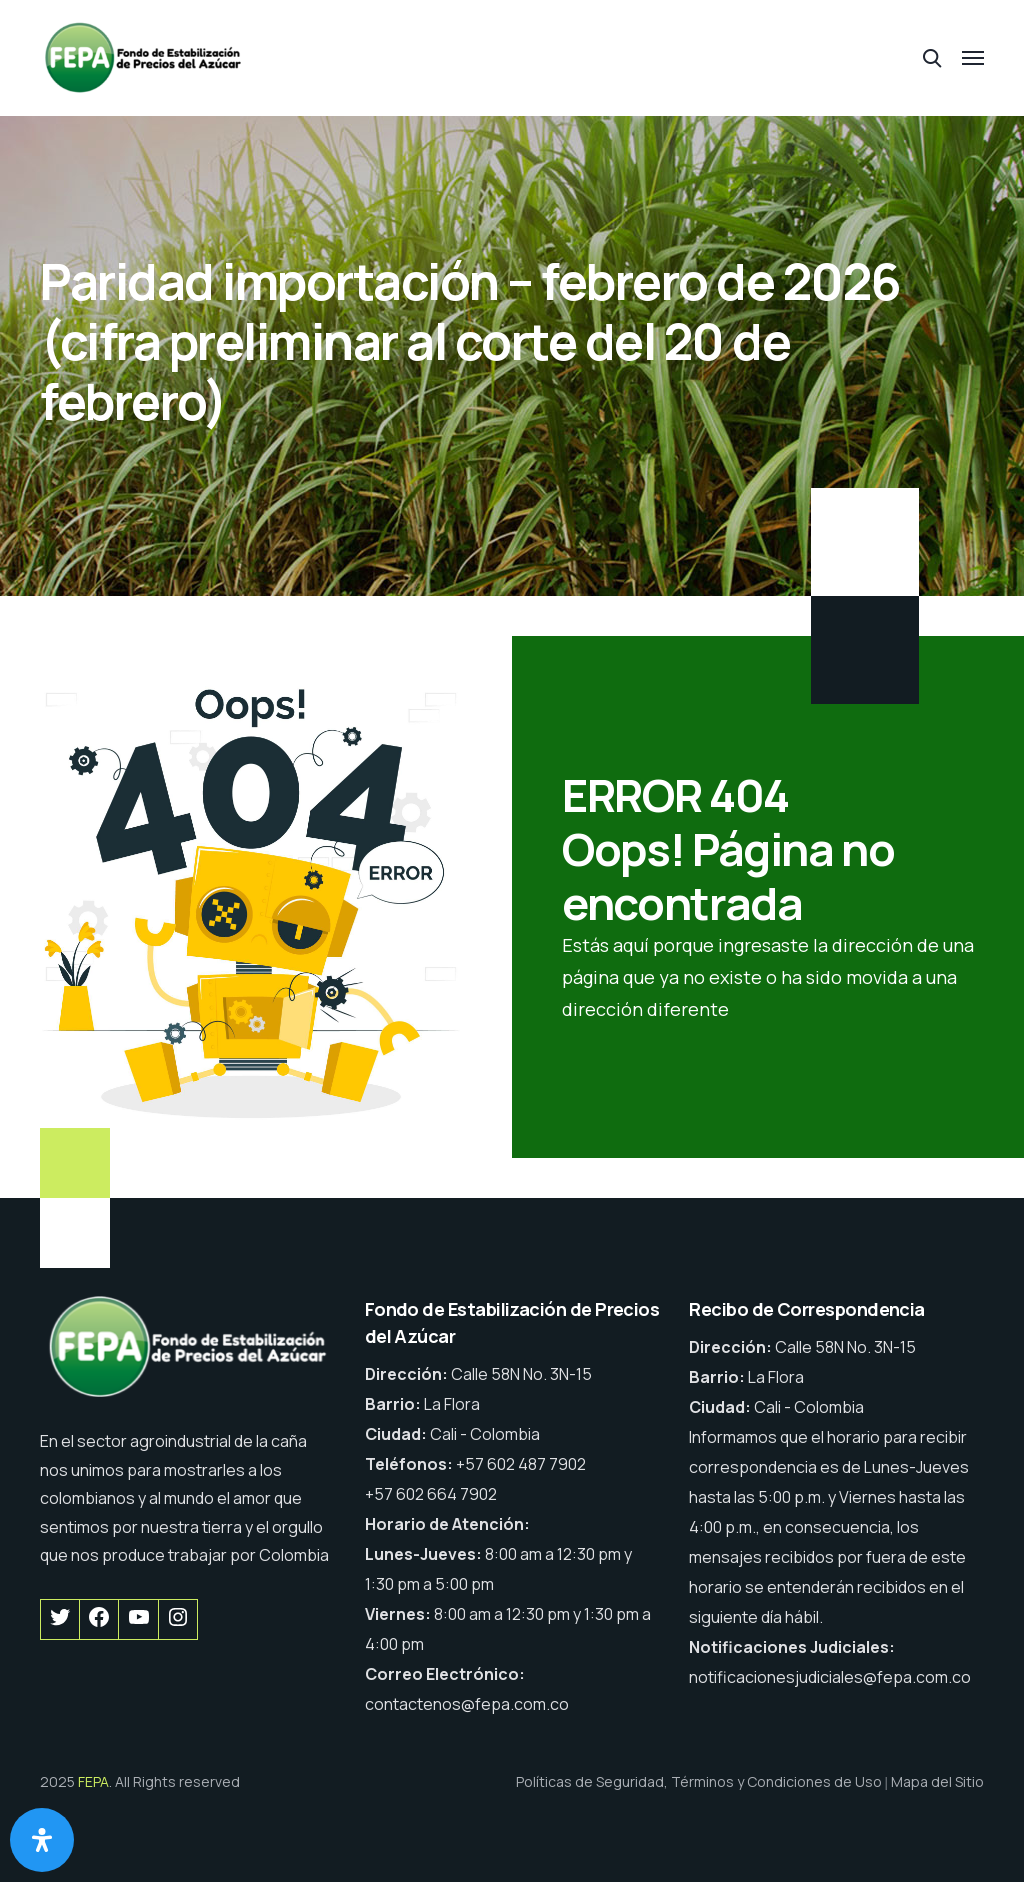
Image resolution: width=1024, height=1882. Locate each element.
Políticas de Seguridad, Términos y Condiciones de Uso (699, 1781)
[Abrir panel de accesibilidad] (42, 1840)
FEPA (93, 1781)
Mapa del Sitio (937, 1781)
